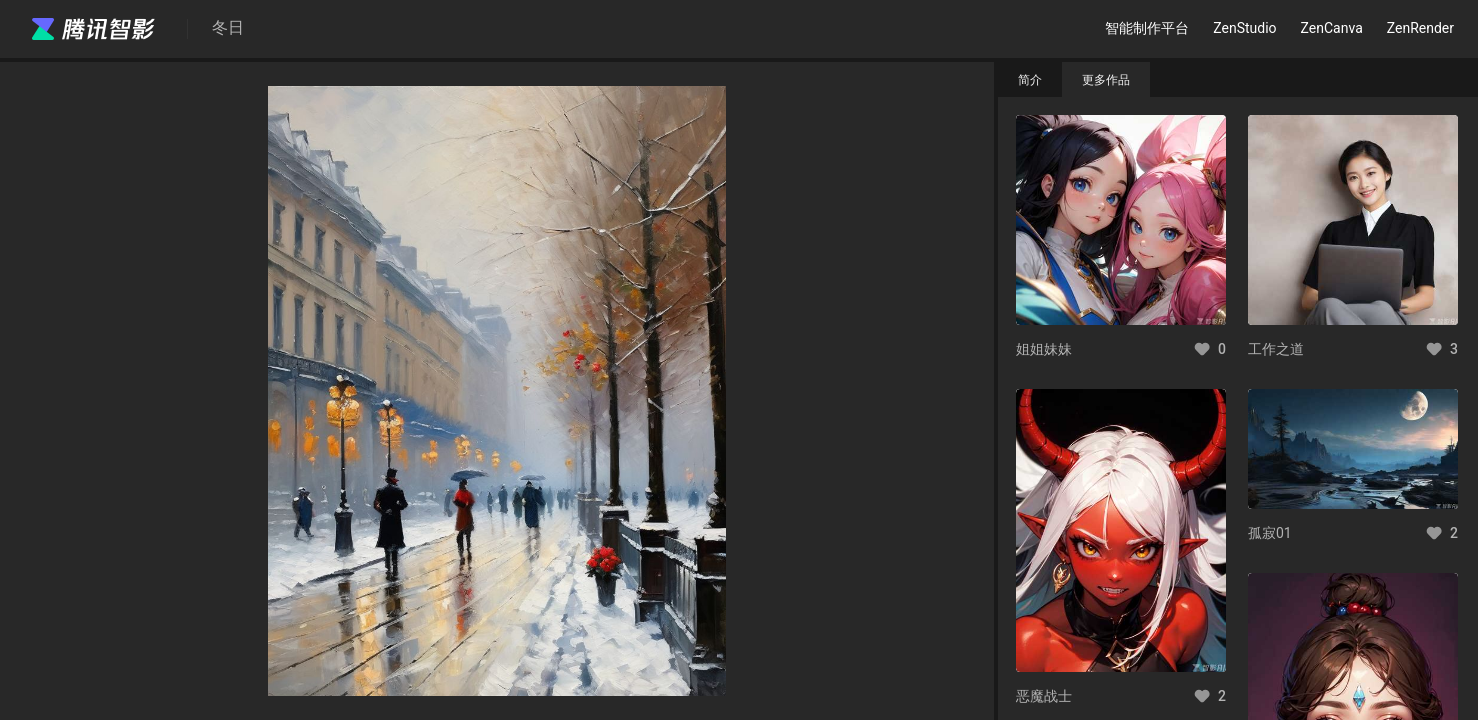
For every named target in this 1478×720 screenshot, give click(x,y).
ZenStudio (1244, 28)
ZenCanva (1332, 28)
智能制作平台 (1147, 28)
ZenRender (1420, 28)
